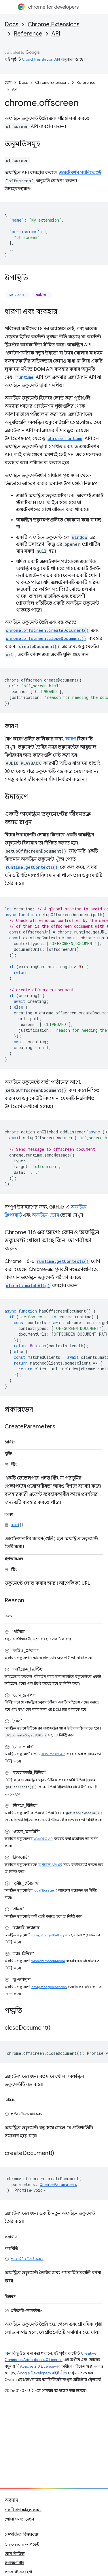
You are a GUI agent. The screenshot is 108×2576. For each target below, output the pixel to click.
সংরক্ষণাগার (14, 2562)
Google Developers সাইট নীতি (42, 2373)
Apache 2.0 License (37, 2366)
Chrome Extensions (53, 24)
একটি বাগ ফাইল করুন (23, 2509)
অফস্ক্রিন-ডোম (45, 1215)
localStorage (43, 1890)
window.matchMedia (48, 1961)
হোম (8, 82)
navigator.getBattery (48, 1935)
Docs (11, 24)
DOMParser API (53, 1754)
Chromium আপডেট (22, 2544)
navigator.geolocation (49, 1987)
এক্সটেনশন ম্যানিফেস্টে (80, 173)
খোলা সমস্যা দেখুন (19, 2519)
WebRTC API (43, 1838)
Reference (28, 33)
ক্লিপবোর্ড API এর (50, 1864)
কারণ (70, 739)
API (56, 33)
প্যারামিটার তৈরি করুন (27, 2259)
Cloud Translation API (41, 59)
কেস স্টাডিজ (14, 2553)
